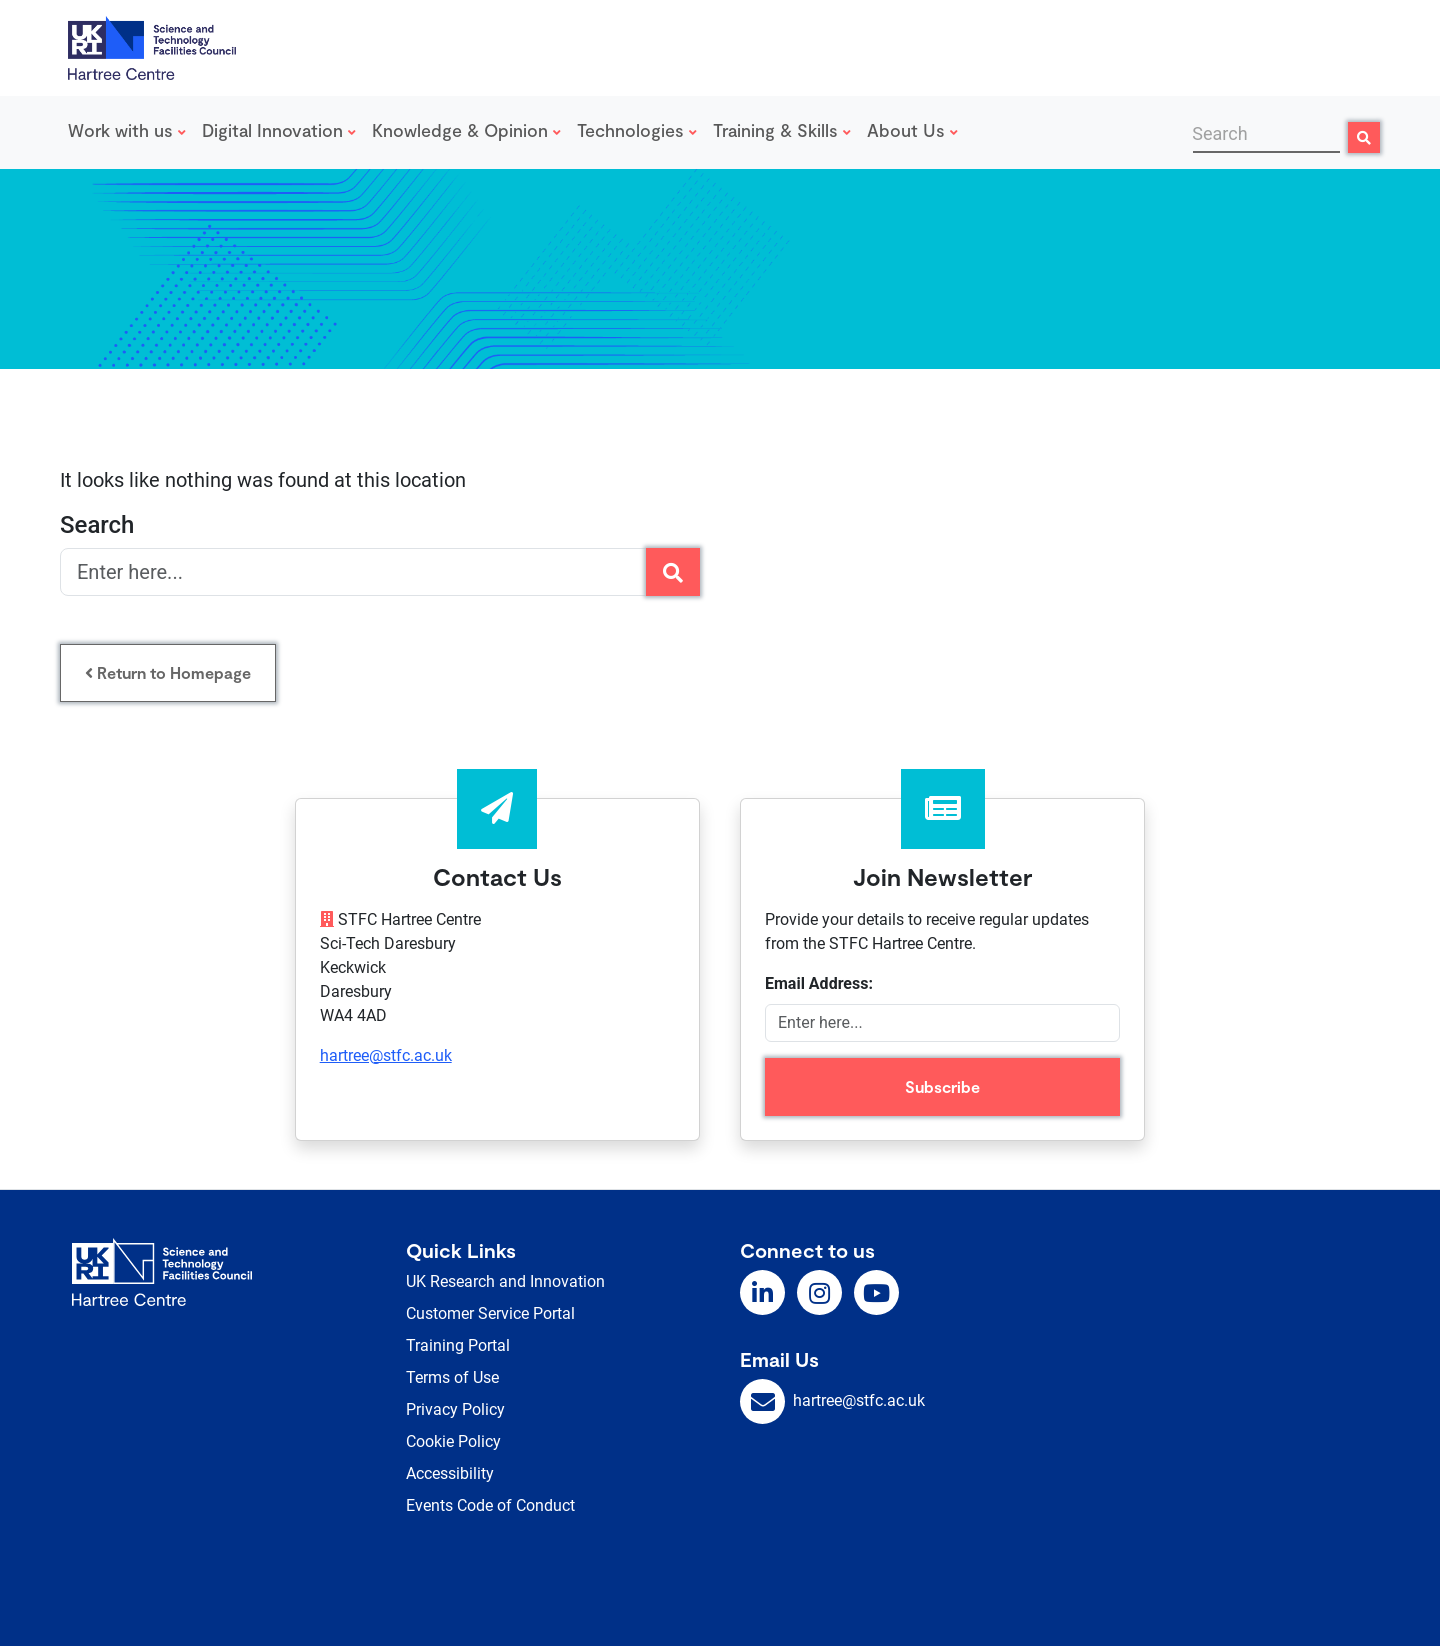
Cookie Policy (453, 1441)
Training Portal (458, 1345)
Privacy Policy (455, 1409)
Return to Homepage (168, 672)
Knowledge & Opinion (466, 130)
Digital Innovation (279, 130)
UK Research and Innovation (505, 1281)
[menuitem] (131, 132)
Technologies (637, 130)
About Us (912, 130)
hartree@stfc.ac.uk (386, 1055)
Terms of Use (452, 1377)
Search (97, 525)
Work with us (127, 130)
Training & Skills (782, 130)
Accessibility (450, 1473)
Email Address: (819, 983)
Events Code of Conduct (490, 1505)
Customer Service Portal (490, 1313)
